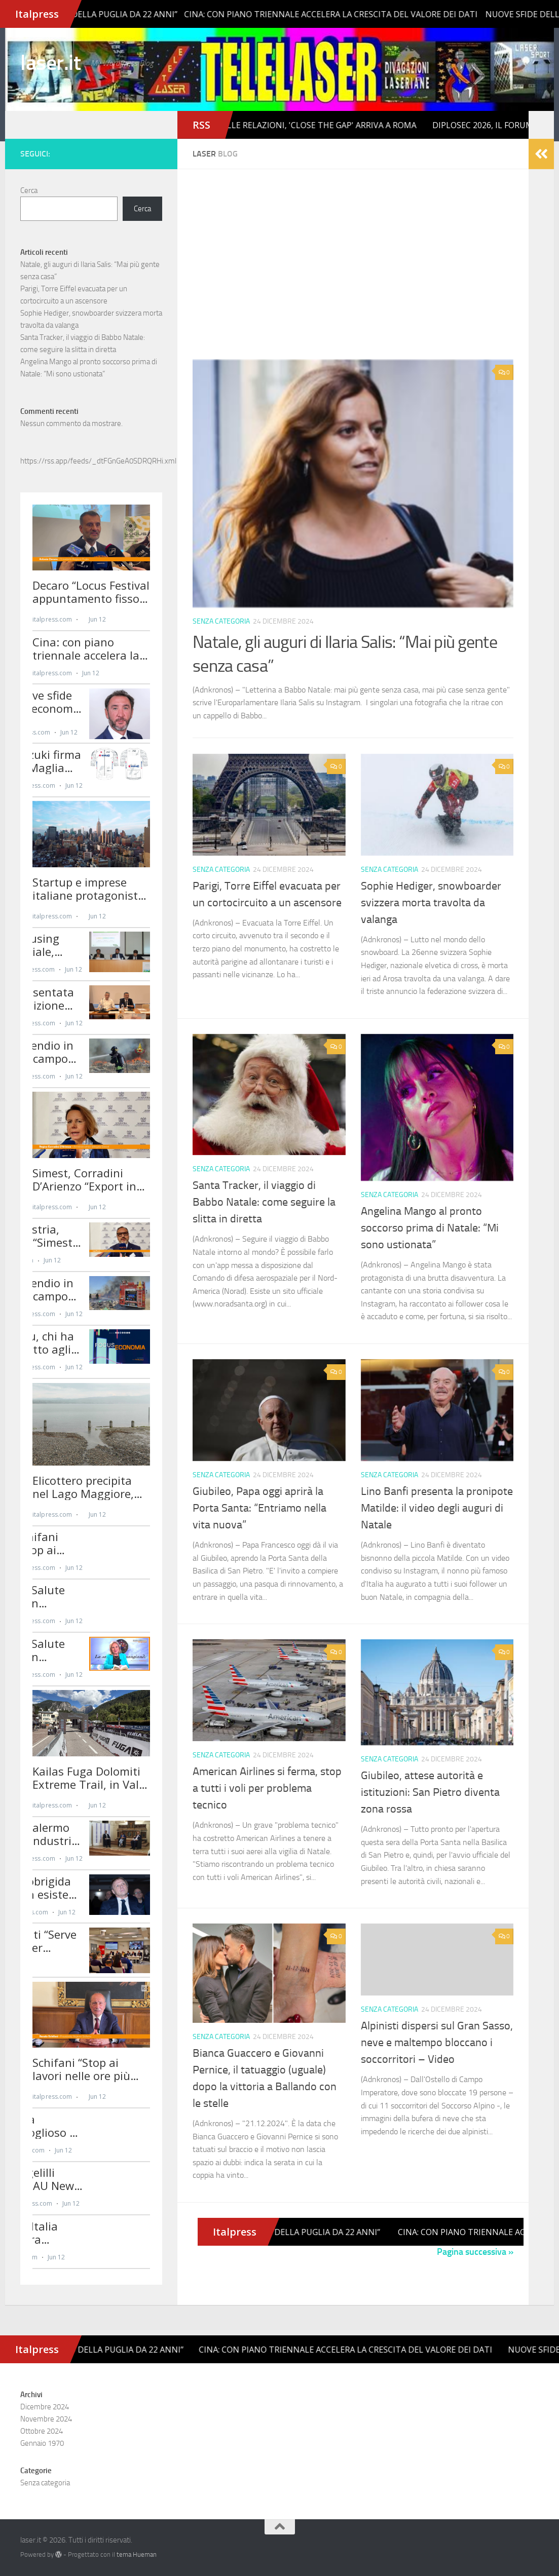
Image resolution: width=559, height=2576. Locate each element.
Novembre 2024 (46, 2419)
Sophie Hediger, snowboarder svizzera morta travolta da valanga (431, 902)
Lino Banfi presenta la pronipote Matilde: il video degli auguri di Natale (437, 1508)
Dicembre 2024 (44, 2406)
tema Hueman (137, 2554)
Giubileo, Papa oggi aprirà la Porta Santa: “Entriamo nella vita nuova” (259, 1508)
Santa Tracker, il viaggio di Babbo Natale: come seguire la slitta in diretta (264, 1202)
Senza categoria (221, 621)
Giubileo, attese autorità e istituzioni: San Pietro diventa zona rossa (430, 1792)
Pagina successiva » (475, 2251)
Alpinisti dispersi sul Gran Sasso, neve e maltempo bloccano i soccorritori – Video (437, 2042)
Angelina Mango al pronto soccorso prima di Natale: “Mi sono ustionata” (430, 1228)
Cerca (29, 190)
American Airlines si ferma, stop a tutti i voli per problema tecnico (267, 1788)
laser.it (50, 62)
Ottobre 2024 (41, 2431)
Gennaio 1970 (42, 2443)
